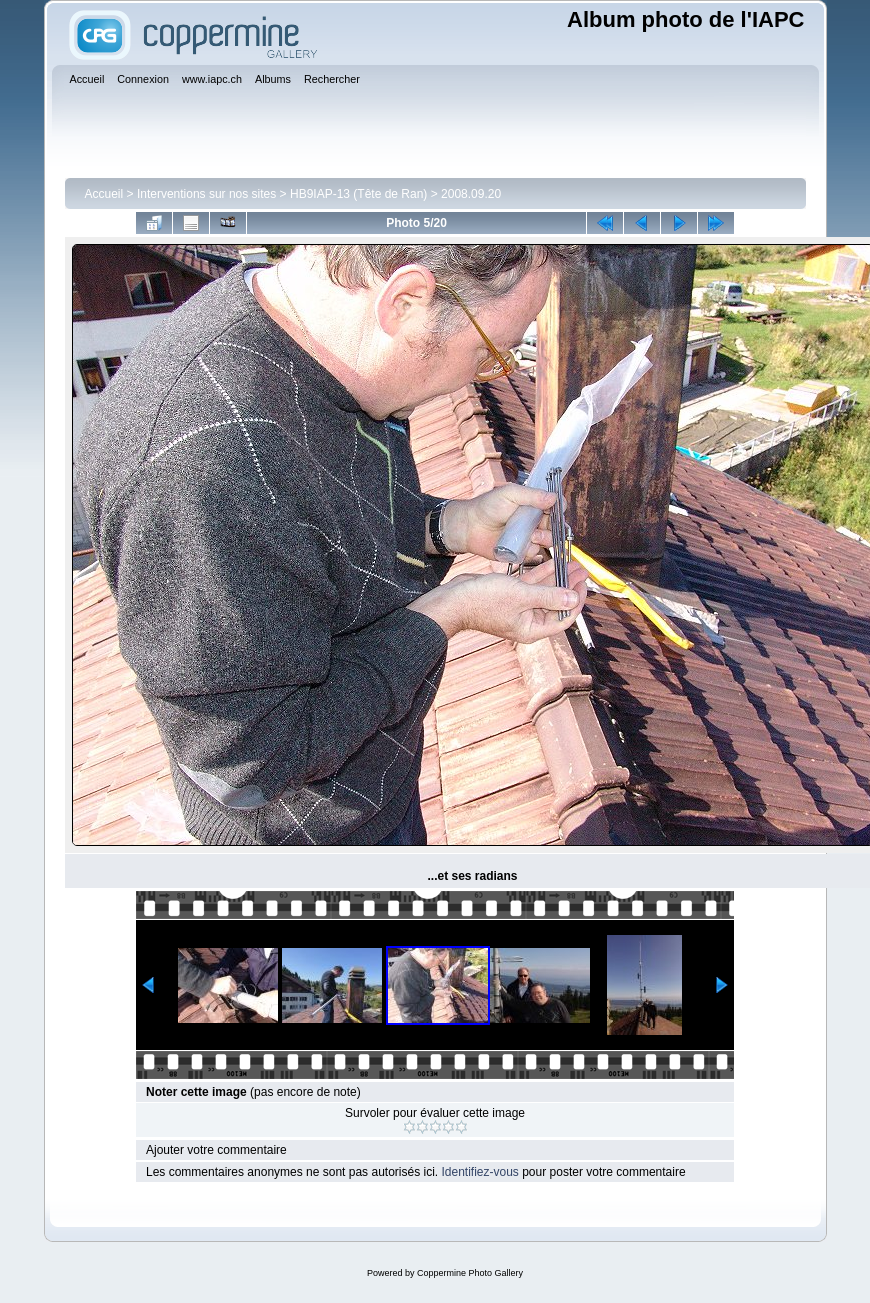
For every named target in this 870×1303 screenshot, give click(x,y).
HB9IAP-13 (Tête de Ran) (358, 194)
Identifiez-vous (479, 1172)
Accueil (104, 194)
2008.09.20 (471, 194)
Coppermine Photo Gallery (470, 1273)
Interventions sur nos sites (206, 194)
